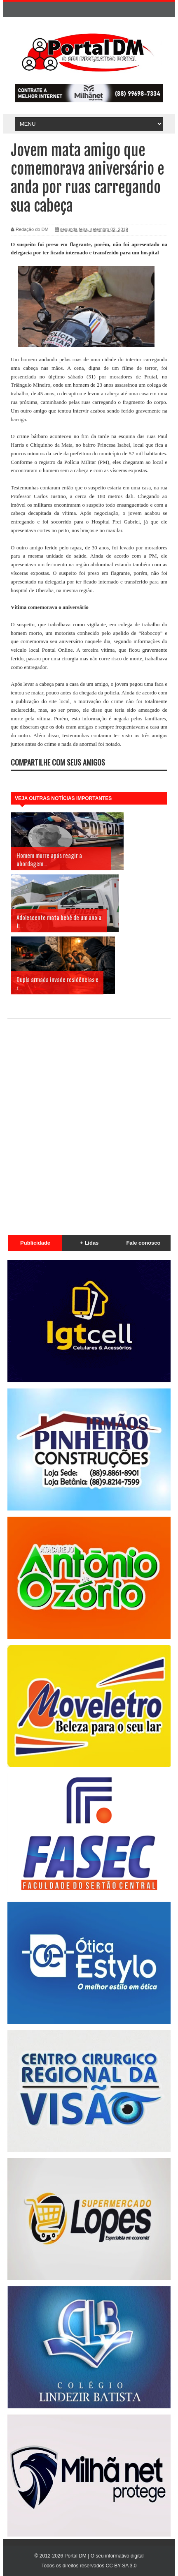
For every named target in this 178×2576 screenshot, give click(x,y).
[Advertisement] (89, 1122)
